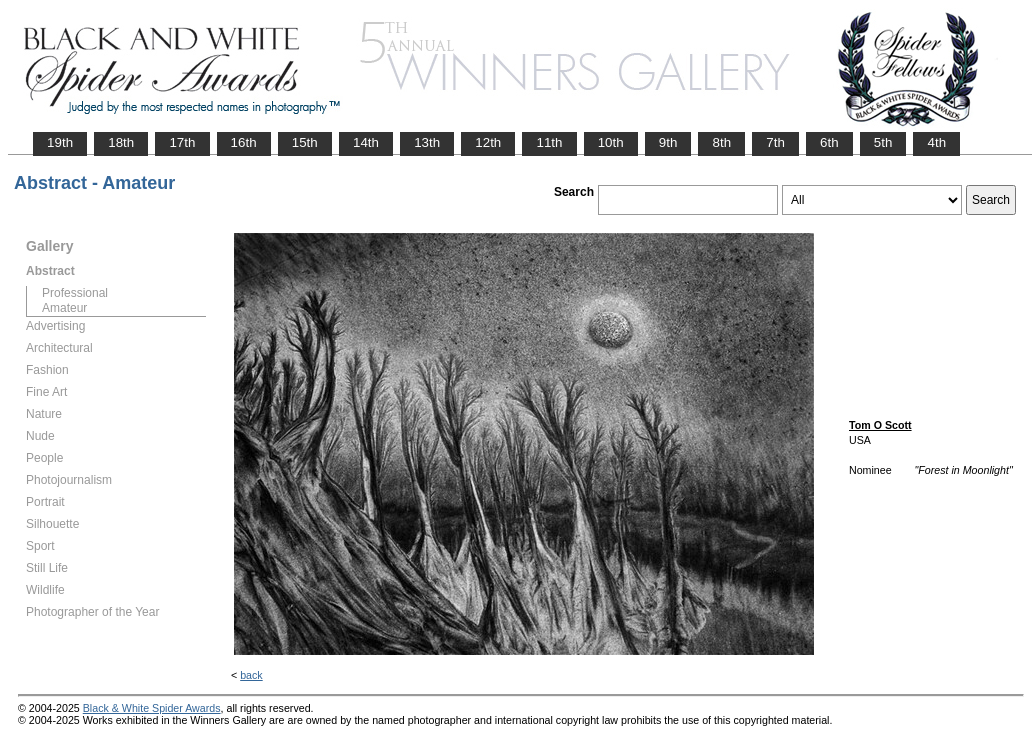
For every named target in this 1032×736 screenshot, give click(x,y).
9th (668, 142)
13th (427, 142)
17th (182, 142)
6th (829, 142)
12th (488, 142)
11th (549, 142)
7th (775, 142)
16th (244, 142)
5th (883, 142)
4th (936, 142)
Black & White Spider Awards (152, 708)
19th (60, 142)
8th (721, 142)
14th (366, 142)
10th (611, 142)
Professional (75, 293)
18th (121, 142)
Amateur (64, 308)
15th (305, 142)
